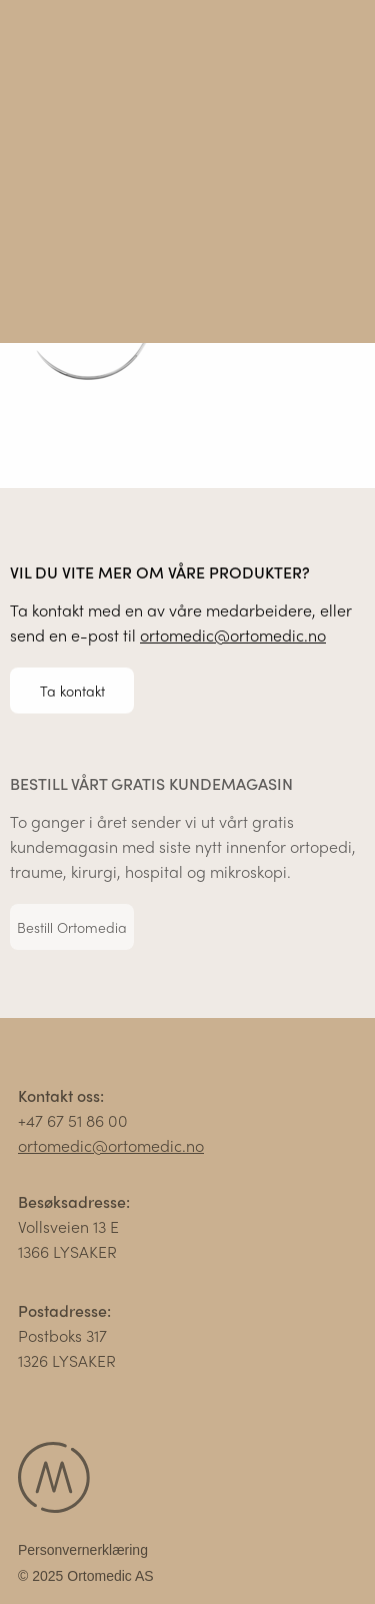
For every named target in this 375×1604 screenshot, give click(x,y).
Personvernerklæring (83, 1552)
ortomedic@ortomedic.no (233, 635)
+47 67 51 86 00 (73, 1122)
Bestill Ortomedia (72, 929)
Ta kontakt (72, 690)
